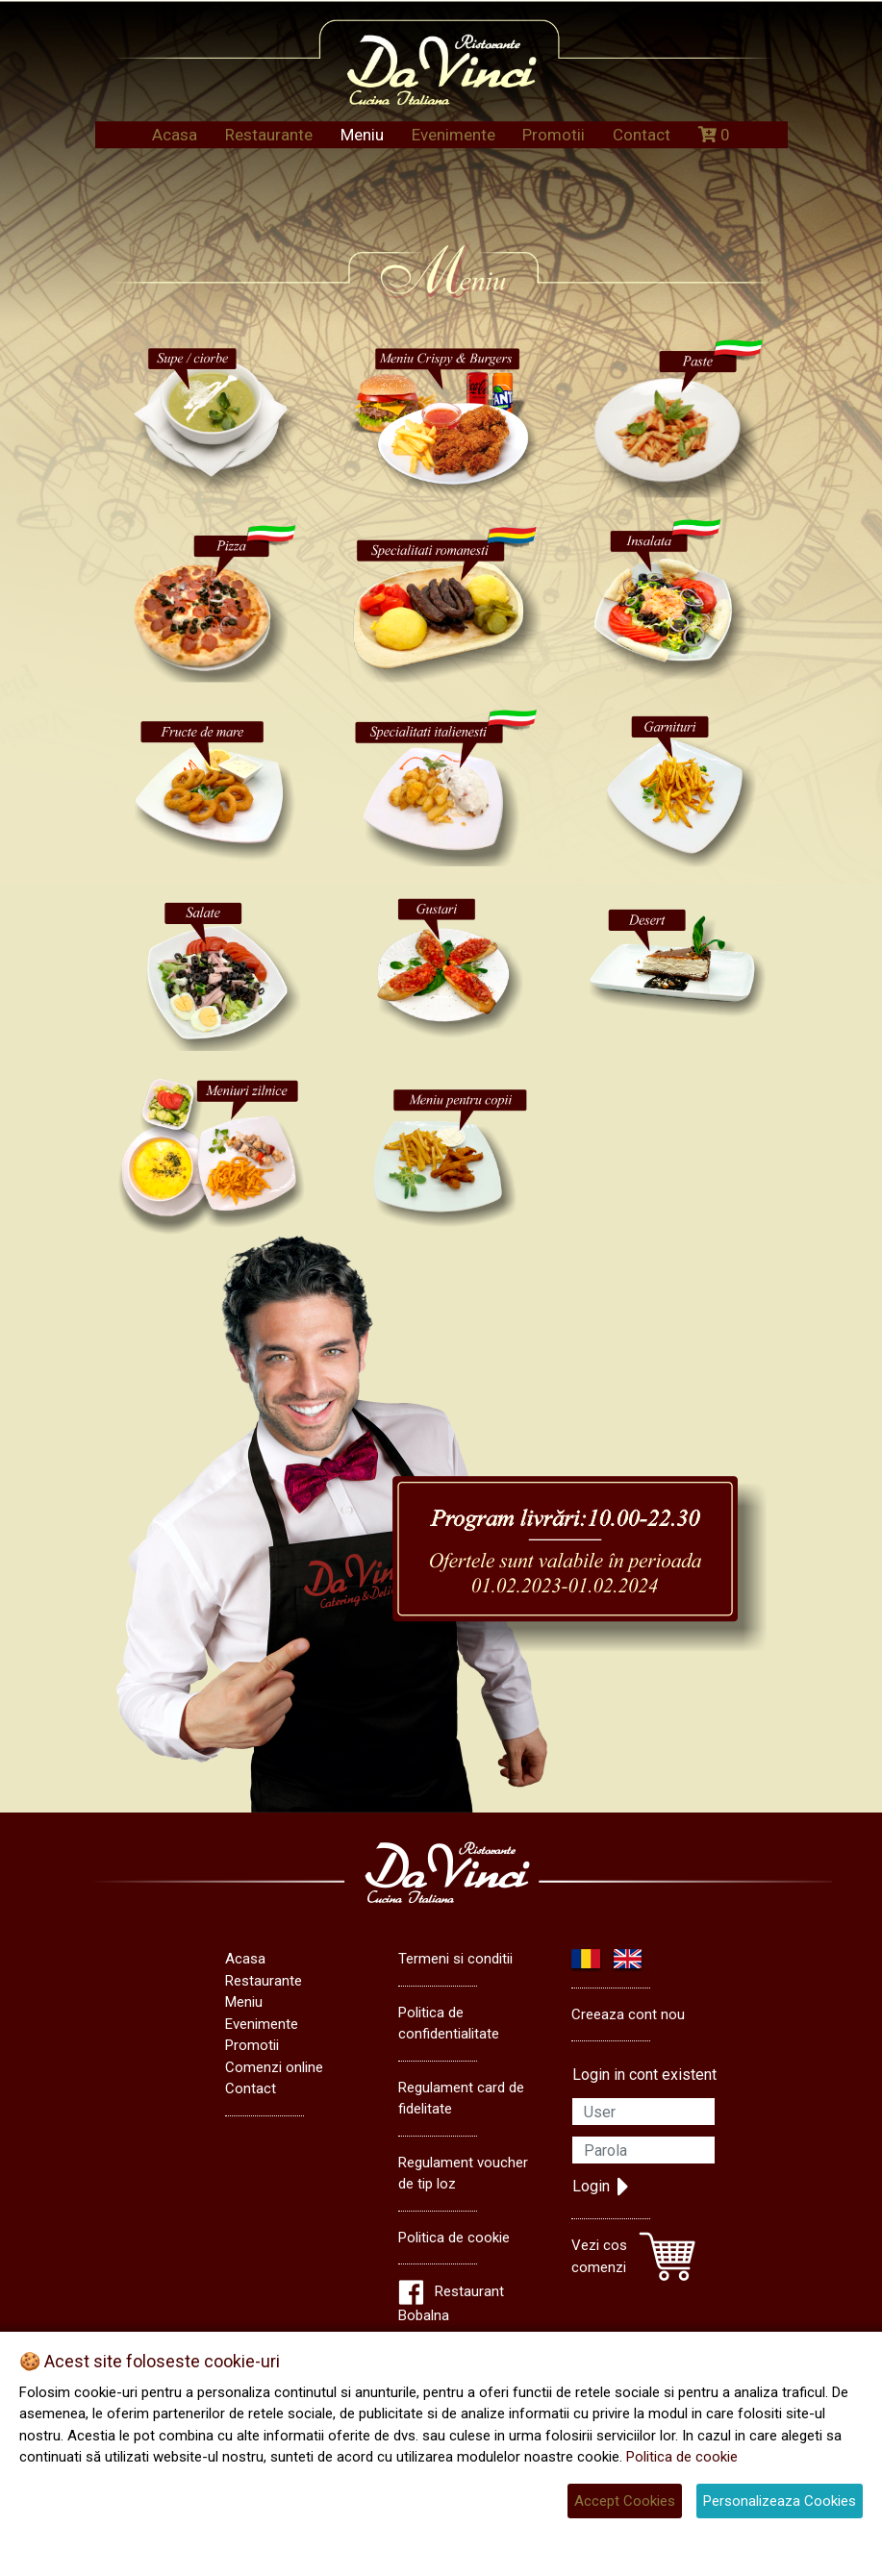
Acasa (174, 134)
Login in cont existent (644, 2074)
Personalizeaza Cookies (779, 2501)
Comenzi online (274, 2067)
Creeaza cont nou (628, 2014)
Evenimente (453, 134)
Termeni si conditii (455, 1958)
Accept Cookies (624, 2501)
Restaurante (269, 134)
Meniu (362, 134)
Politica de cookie (454, 2237)
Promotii (553, 134)
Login (600, 2186)
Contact (641, 134)
